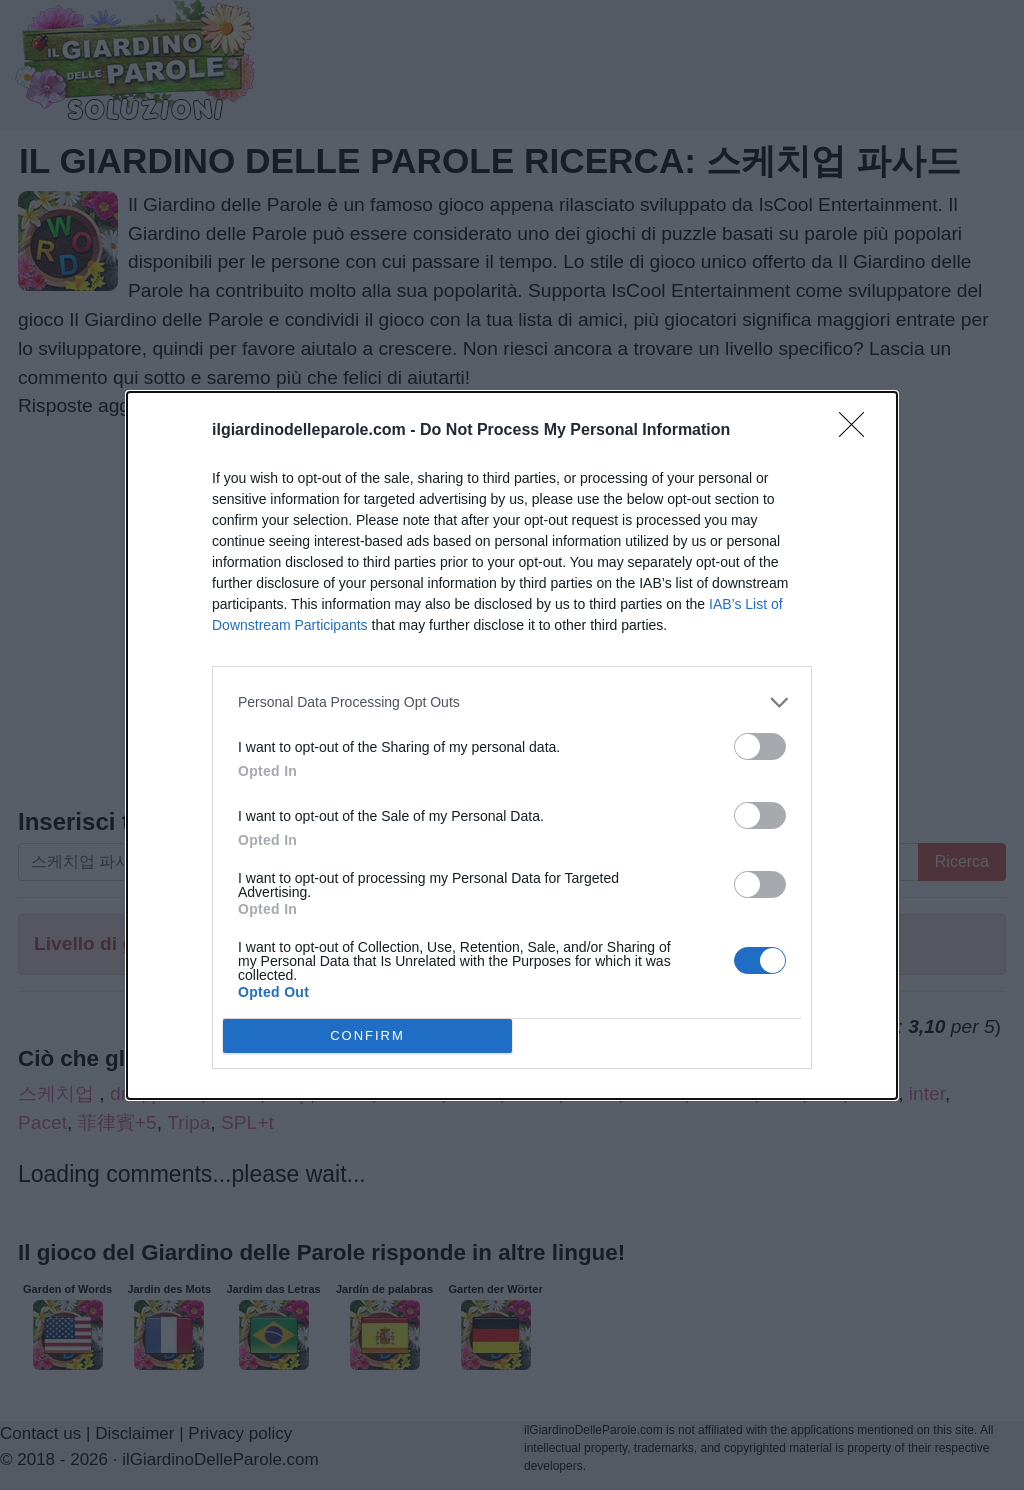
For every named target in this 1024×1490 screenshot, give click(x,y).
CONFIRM (367, 1035)
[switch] (760, 746)
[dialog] (512, 745)
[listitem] (512, 702)
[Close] (858, 431)
